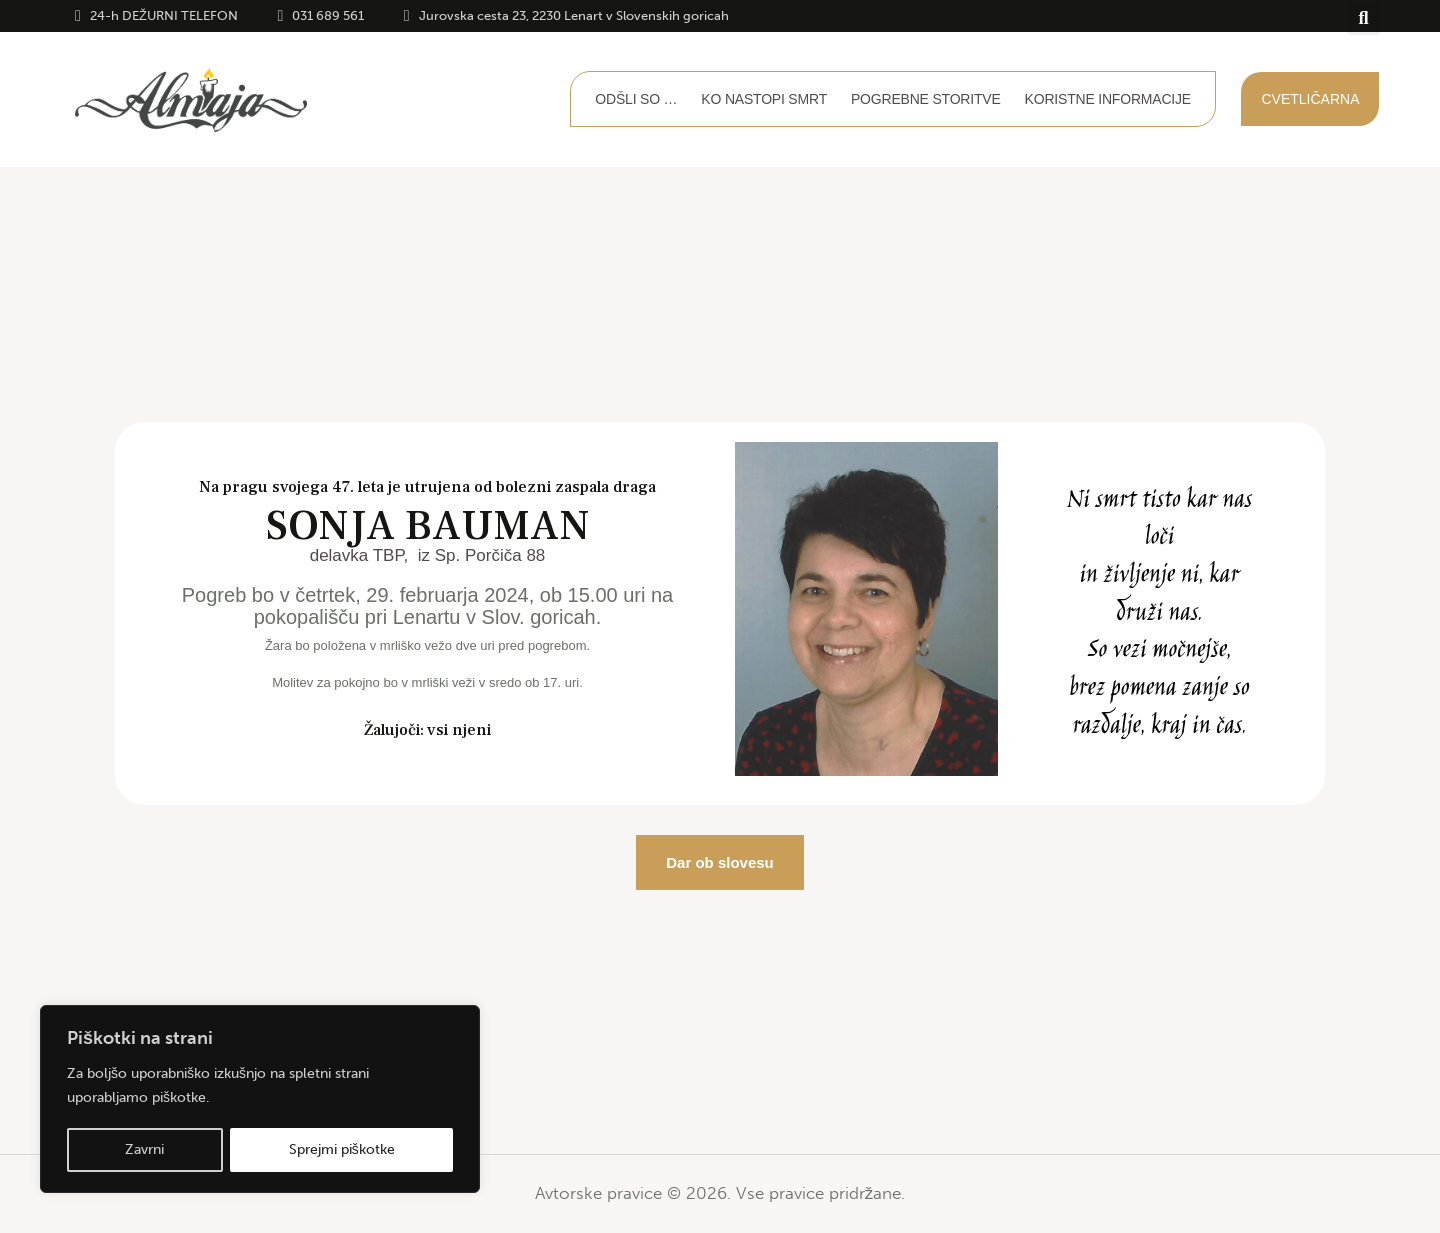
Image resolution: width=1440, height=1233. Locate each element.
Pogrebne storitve (926, 99)
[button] (1363, 18)
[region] (260, 1100)
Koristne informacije (1108, 99)
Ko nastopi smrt (764, 99)
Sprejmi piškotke (342, 1149)
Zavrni (144, 1149)
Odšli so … (636, 99)
